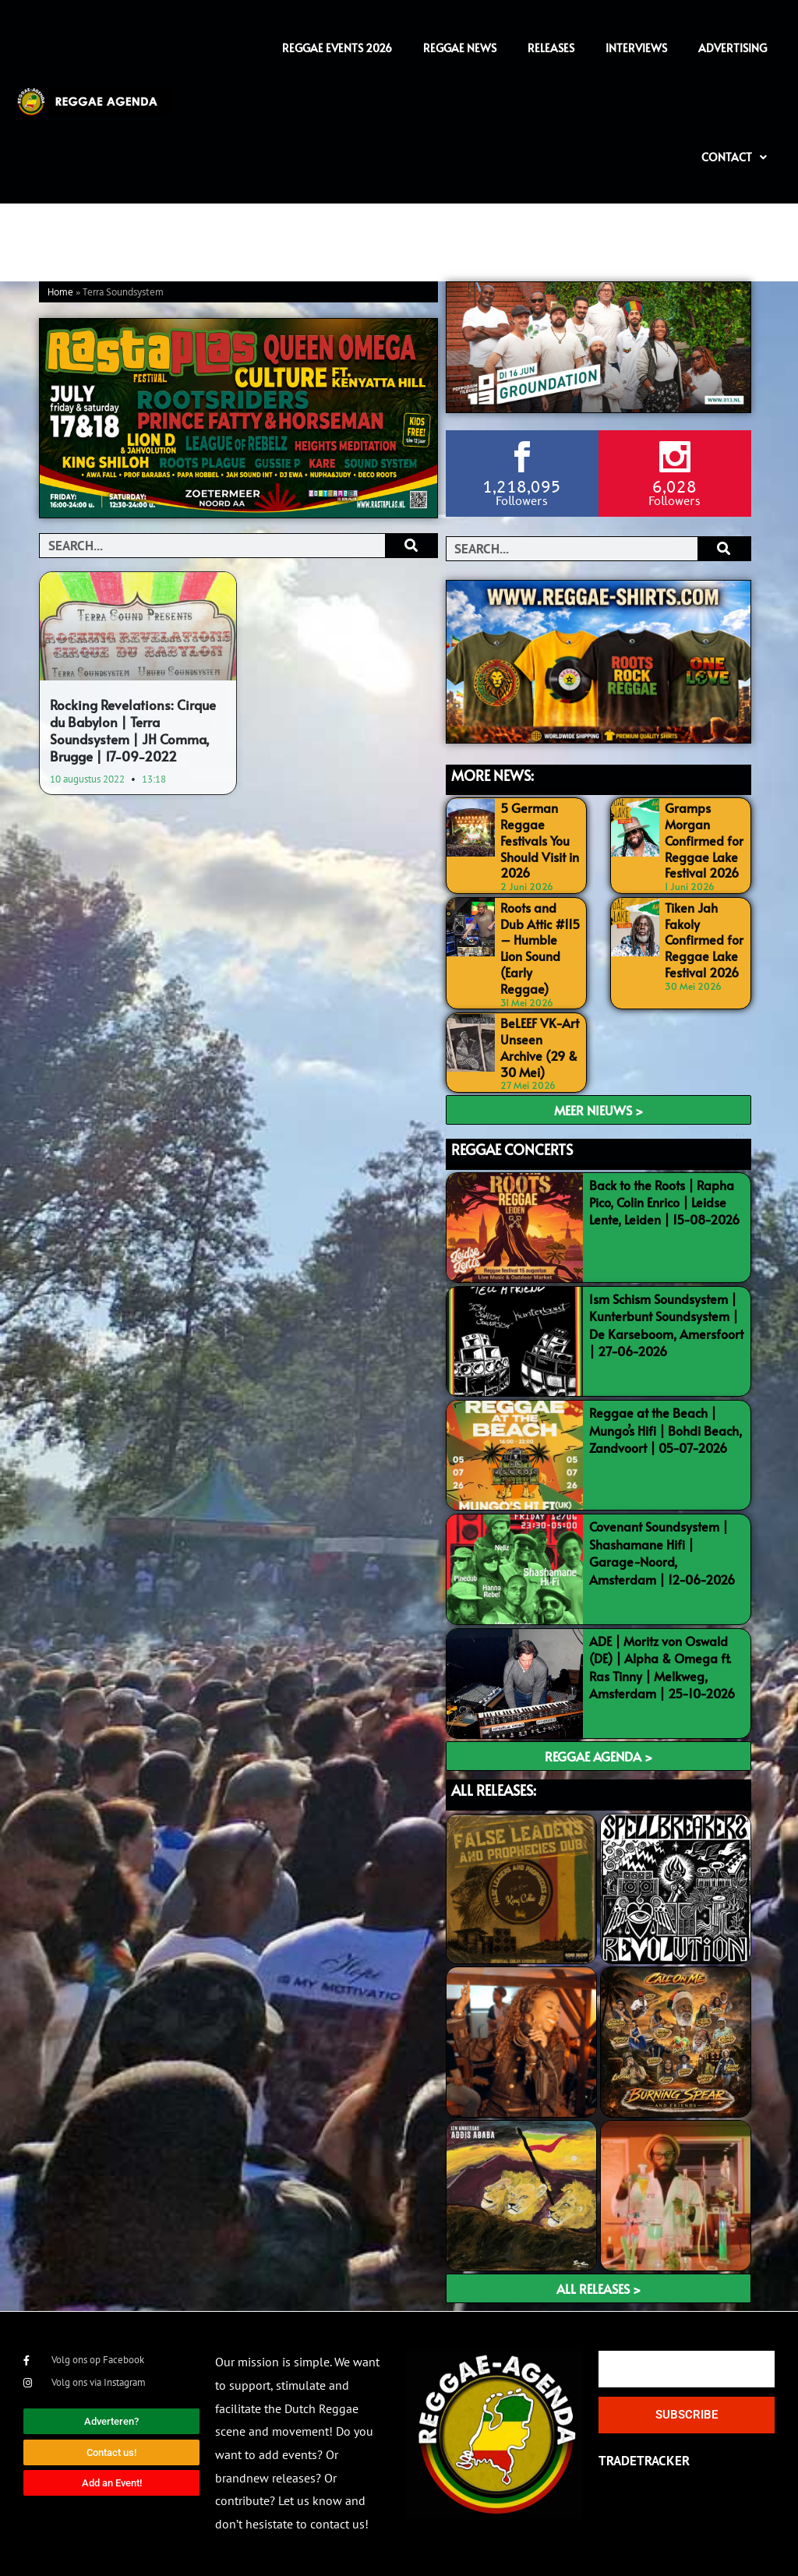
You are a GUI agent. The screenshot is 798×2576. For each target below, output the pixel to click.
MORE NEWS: (492, 775)
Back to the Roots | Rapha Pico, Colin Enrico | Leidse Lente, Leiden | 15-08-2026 (664, 1202)
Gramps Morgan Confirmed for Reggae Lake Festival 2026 (704, 840)
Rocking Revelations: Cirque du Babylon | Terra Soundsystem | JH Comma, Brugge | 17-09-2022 (133, 730)
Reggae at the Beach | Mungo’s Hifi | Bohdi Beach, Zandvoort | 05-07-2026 (665, 1430)
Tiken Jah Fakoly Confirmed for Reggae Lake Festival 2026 (704, 940)
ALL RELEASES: (493, 1790)
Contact (734, 157)
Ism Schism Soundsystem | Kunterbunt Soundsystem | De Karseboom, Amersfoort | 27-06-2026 (666, 1324)
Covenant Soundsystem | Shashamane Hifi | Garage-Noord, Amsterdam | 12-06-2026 (662, 1552)
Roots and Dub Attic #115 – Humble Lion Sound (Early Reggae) (540, 948)
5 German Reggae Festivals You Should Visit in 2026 (539, 840)
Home (60, 292)
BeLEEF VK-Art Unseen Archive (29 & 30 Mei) (539, 1047)
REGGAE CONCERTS (512, 1149)
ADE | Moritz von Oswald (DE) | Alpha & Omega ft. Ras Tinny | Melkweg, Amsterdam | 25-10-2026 (662, 1666)
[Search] (411, 545)
